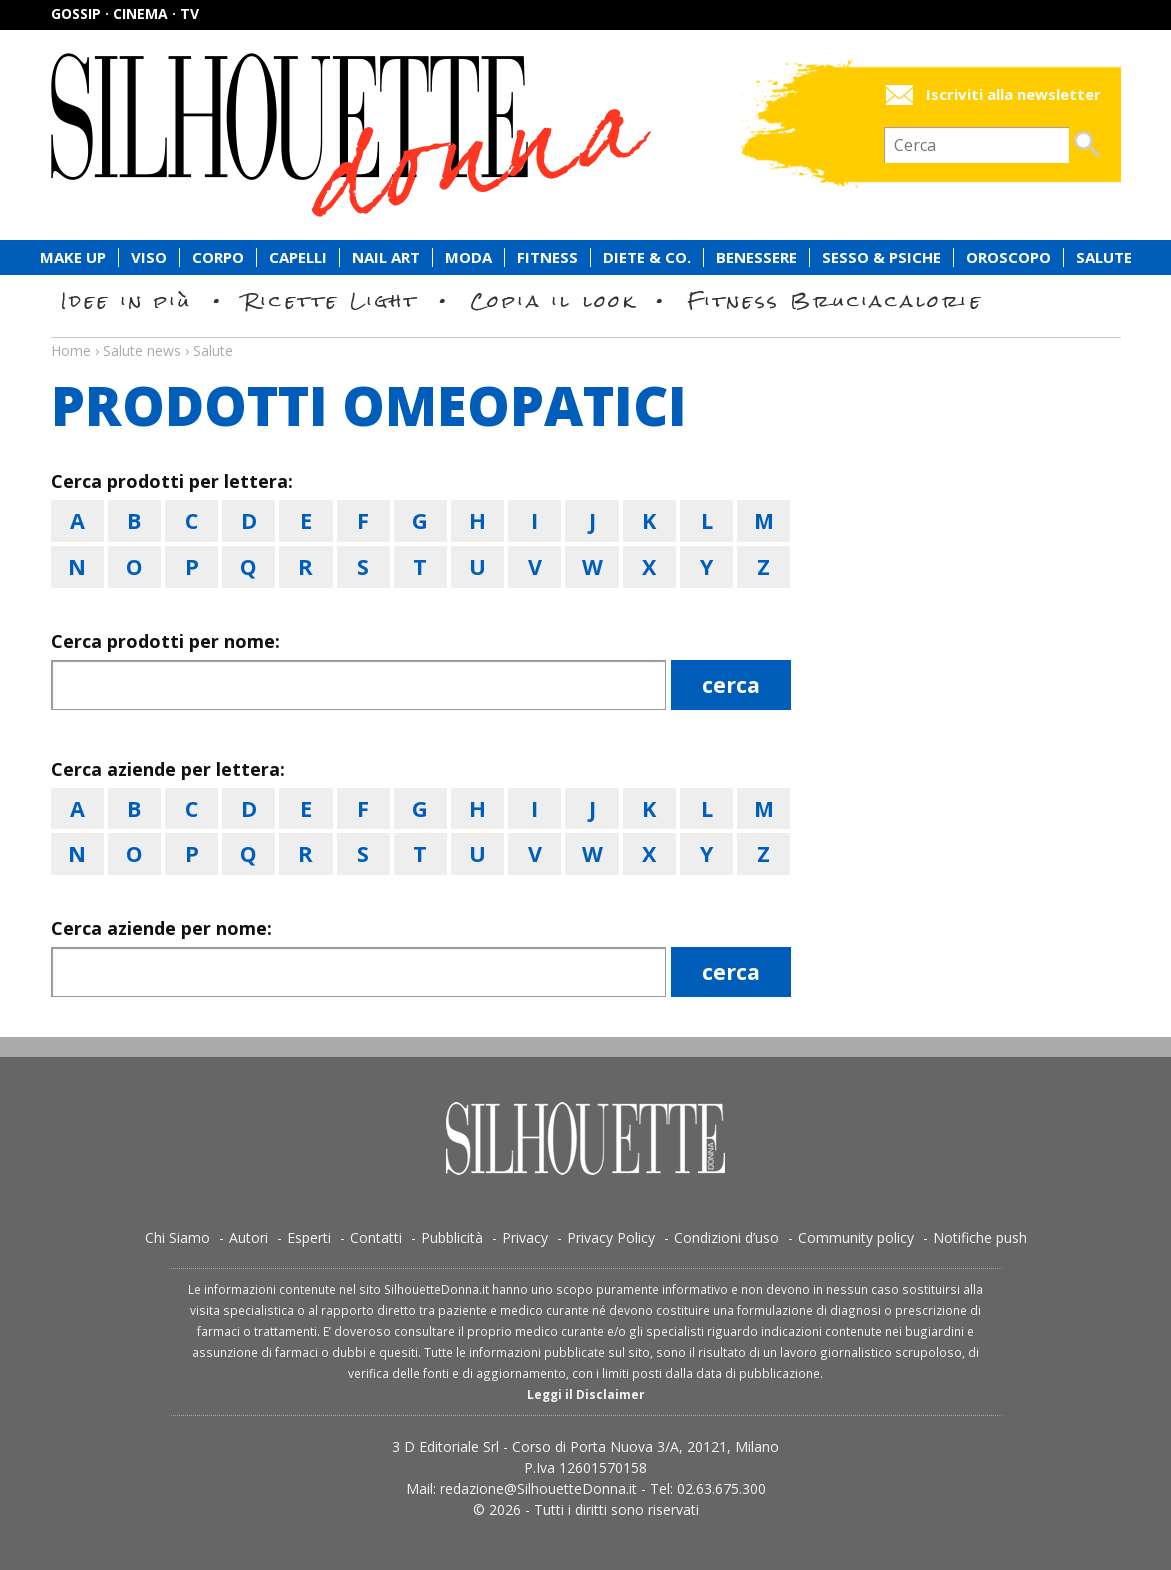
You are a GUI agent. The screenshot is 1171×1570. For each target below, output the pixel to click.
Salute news (586, 332)
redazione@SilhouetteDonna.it (538, 1488)
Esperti (309, 1237)
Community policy (856, 1237)
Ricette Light (331, 300)
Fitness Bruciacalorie (835, 300)
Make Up (73, 257)
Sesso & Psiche (881, 257)
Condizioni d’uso (726, 1237)
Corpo (218, 257)
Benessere (756, 257)
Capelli (298, 257)
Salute (1104, 257)
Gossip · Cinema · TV (125, 13)
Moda (468, 257)
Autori (248, 1237)
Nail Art (386, 257)
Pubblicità (452, 1237)
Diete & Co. (647, 257)
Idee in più (127, 300)
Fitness (547, 257)
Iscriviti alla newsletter (1013, 94)
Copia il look (553, 300)
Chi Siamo (177, 1237)
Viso (149, 257)
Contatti (376, 1237)
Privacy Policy (611, 1237)
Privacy (525, 1237)
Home (71, 350)
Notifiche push (980, 1237)
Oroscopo (1008, 257)
